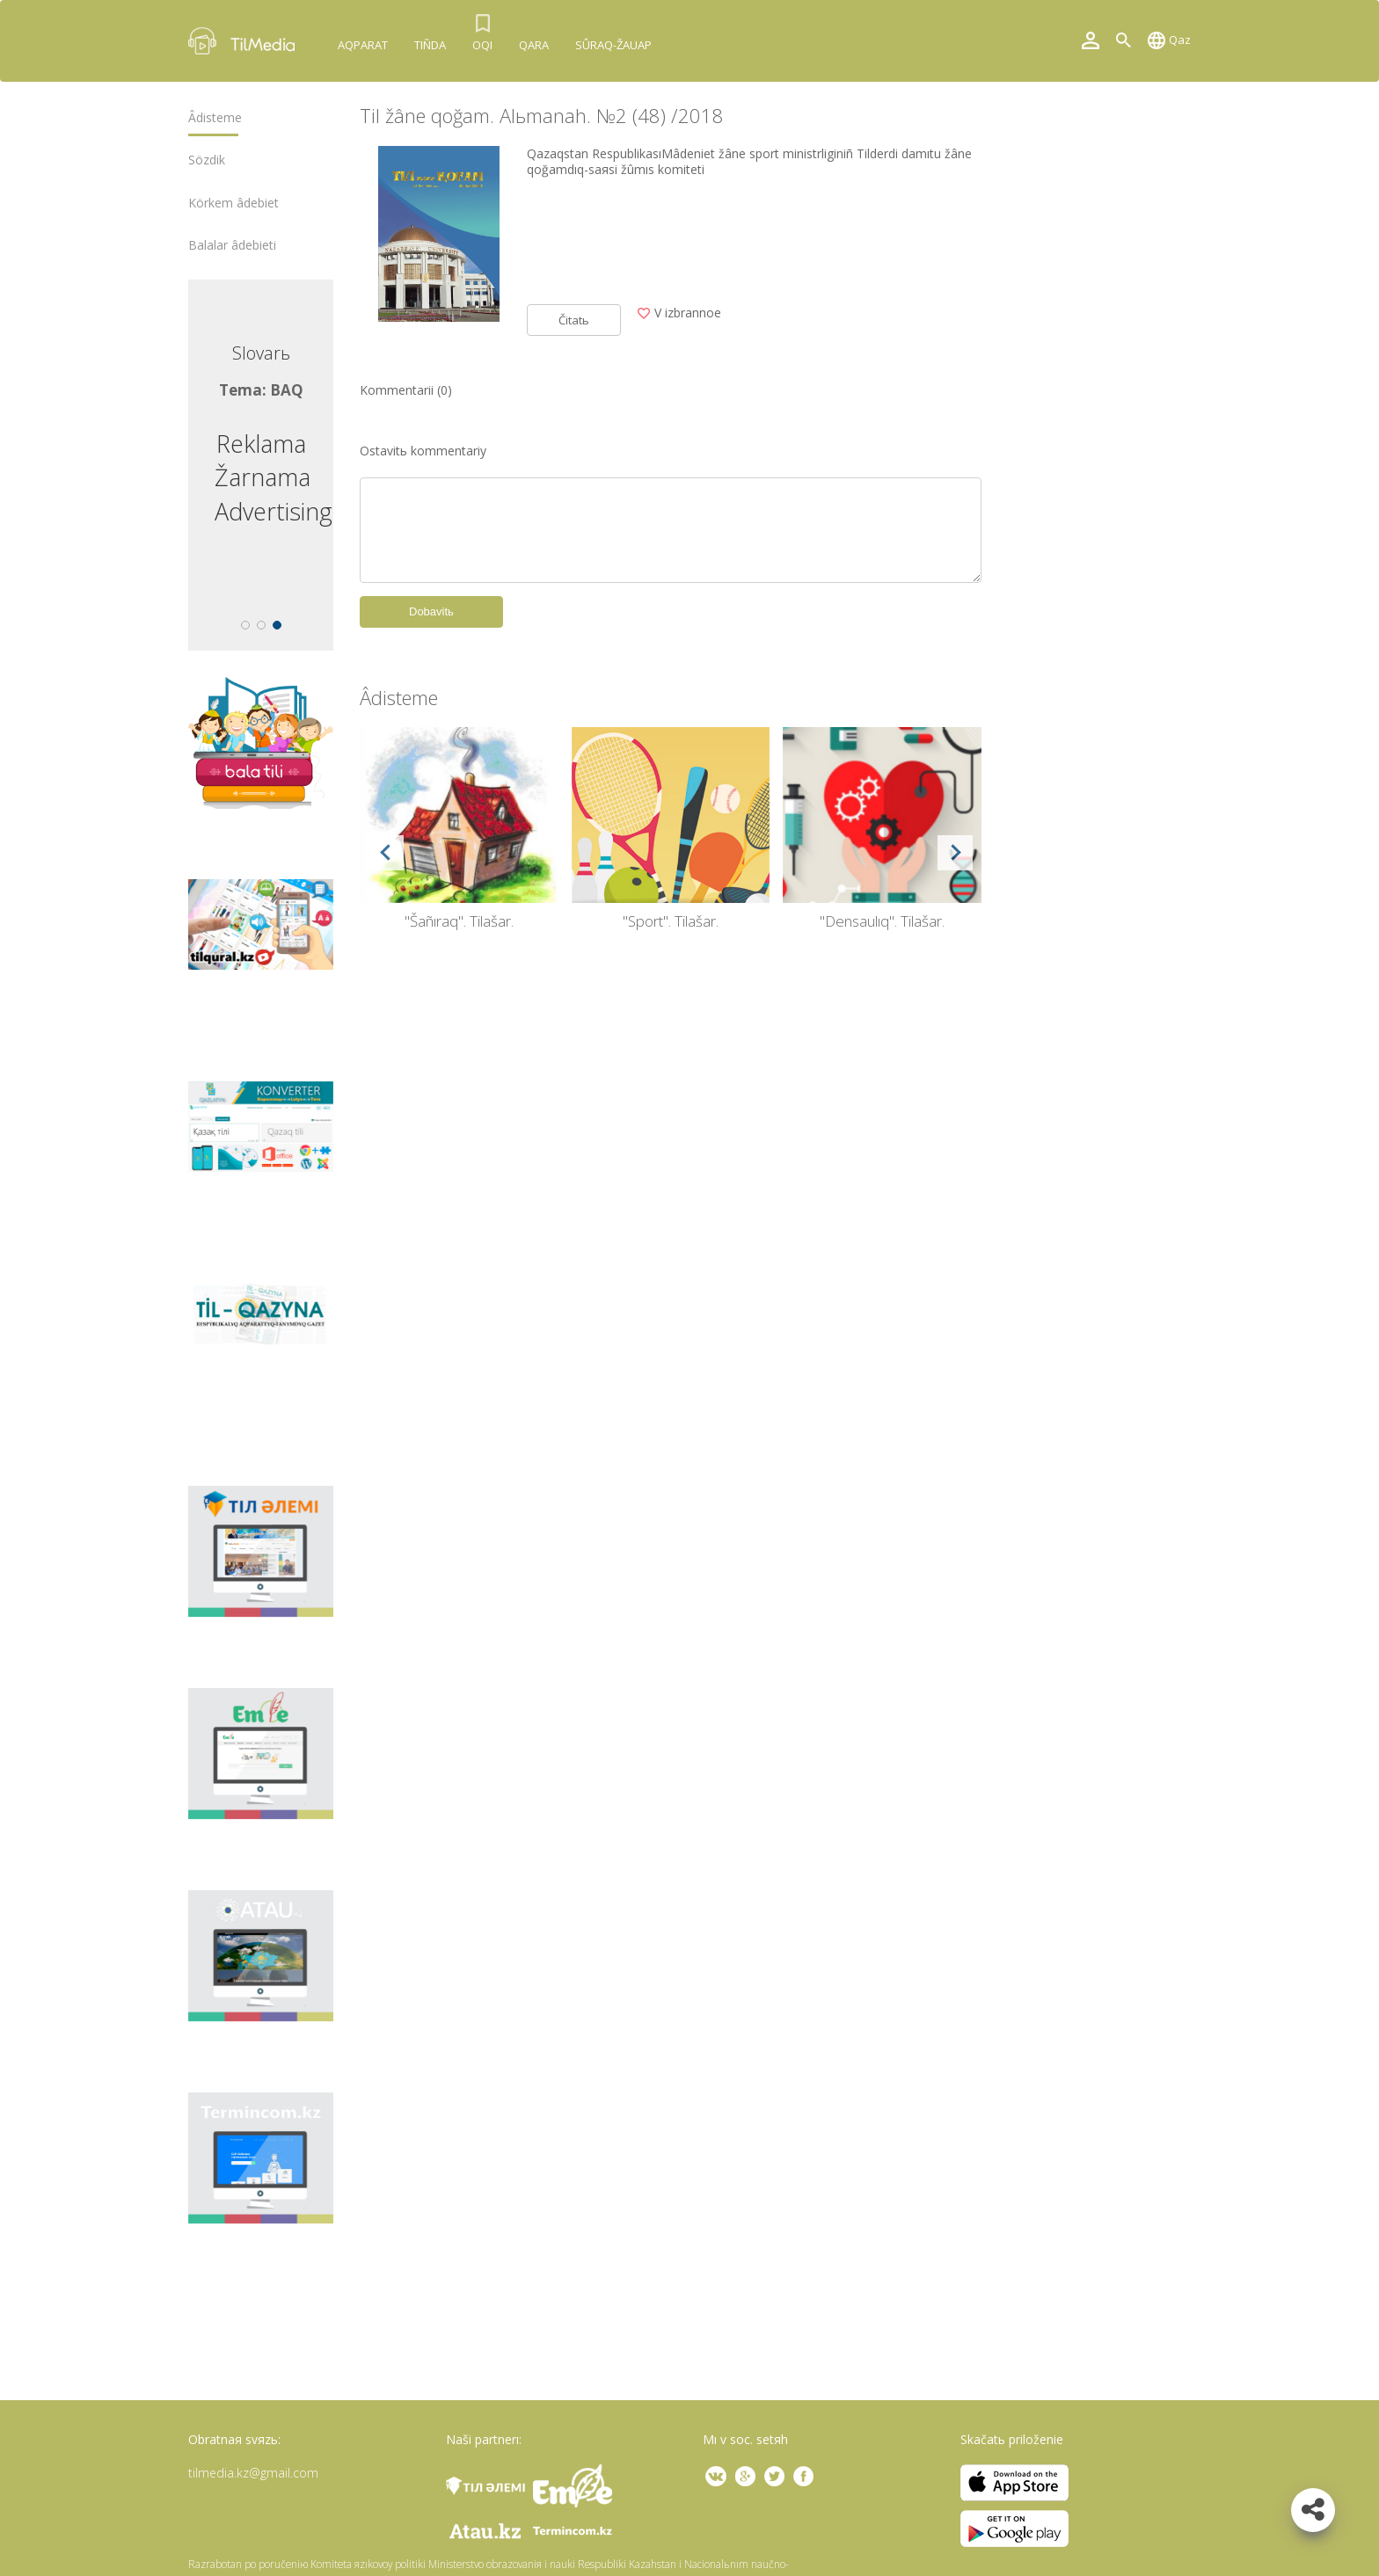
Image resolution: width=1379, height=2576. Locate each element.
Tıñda (430, 45)
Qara (534, 45)
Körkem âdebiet (233, 203)
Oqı (482, 45)
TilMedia (245, 41)
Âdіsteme (215, 118)
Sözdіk (206, 160)
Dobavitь (431, 611)
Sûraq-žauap (613, 45)
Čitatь (573, 320)
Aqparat (363, 45)
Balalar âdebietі (232, 245)
